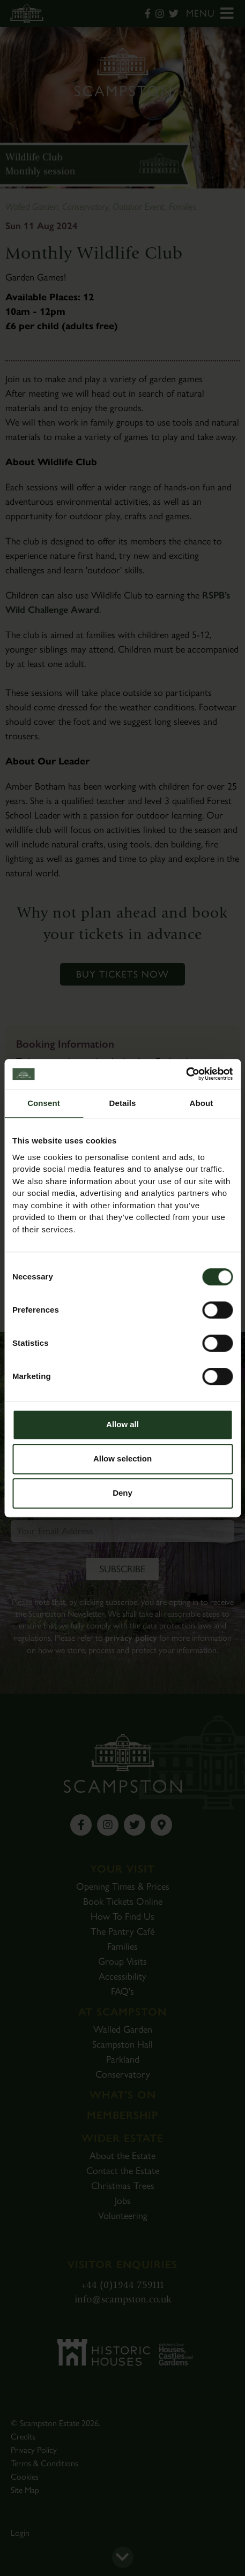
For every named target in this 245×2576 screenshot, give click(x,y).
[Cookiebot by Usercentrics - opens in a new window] (186, 1074)
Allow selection (122, 1458)
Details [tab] (122, 1103)
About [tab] (201, 1103)
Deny (122, 1492)
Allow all (122, 1424)
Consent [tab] (43, 1103)
